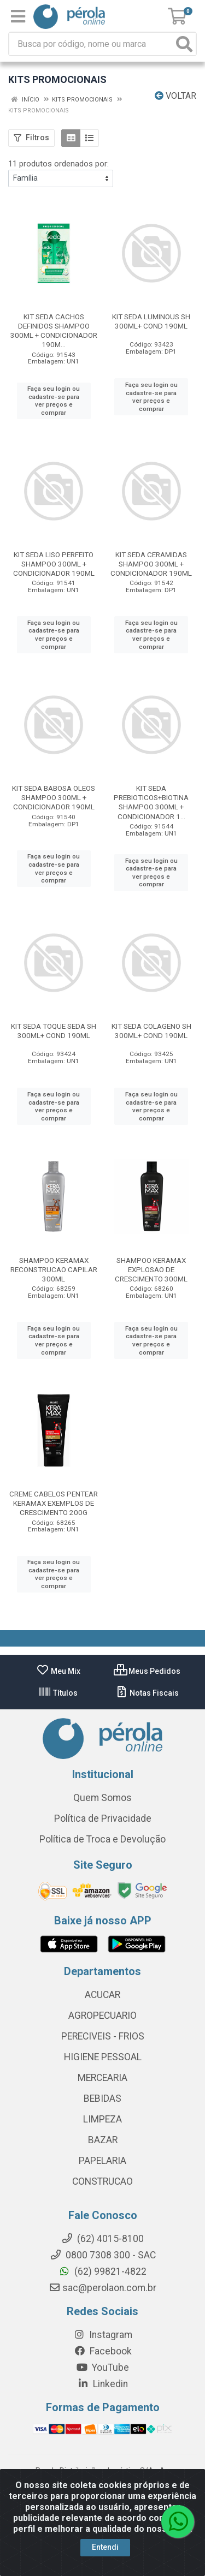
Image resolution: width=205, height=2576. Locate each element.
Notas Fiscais (147, 1693)
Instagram (102, 2334)
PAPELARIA (102, 2160)
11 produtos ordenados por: (58, 164)
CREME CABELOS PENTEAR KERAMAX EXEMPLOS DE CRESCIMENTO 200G (53, 1503)
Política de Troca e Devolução (102, 1839)
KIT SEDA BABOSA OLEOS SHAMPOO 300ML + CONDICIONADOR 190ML (53, 797)
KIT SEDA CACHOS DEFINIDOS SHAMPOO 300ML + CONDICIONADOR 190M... (53, 330)
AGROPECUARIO (102, 2015)
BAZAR (103, 2139)
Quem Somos (102, 1797)
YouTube (102, 2367)
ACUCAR (102, 1994)
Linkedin (102, 2383)
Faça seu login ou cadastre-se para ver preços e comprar (53, 400)
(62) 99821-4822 (102, 2271)
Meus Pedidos (147, 1671)
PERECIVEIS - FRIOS (102, 2036)
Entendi (105, 2547)
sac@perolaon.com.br (102, 2287)
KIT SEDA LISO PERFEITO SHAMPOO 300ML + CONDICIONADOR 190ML (54, 563)
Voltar (175, 96)
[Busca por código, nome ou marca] (91, 44)
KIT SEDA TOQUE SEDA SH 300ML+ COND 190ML (53, 1031)
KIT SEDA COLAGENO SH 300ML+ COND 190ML (151, 1031)
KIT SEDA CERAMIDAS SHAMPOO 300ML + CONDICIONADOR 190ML (151, 563)
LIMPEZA (102, 2119)
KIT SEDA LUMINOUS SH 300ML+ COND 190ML (151, 321)
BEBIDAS (102, 2098)
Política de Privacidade (102, 1818)
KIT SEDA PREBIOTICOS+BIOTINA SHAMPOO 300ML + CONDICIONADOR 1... (151, 802)
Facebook (103, 2351)
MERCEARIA (102, 2077)
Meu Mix (58, 1671)
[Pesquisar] (184, 44)
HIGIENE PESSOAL (103, 2057)
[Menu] (18, 16)
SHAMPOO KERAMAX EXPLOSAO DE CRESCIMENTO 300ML (151, 1269)
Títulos (58, 1693)
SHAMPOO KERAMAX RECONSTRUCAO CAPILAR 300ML (53, 1269)
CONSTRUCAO (102, 2181)
